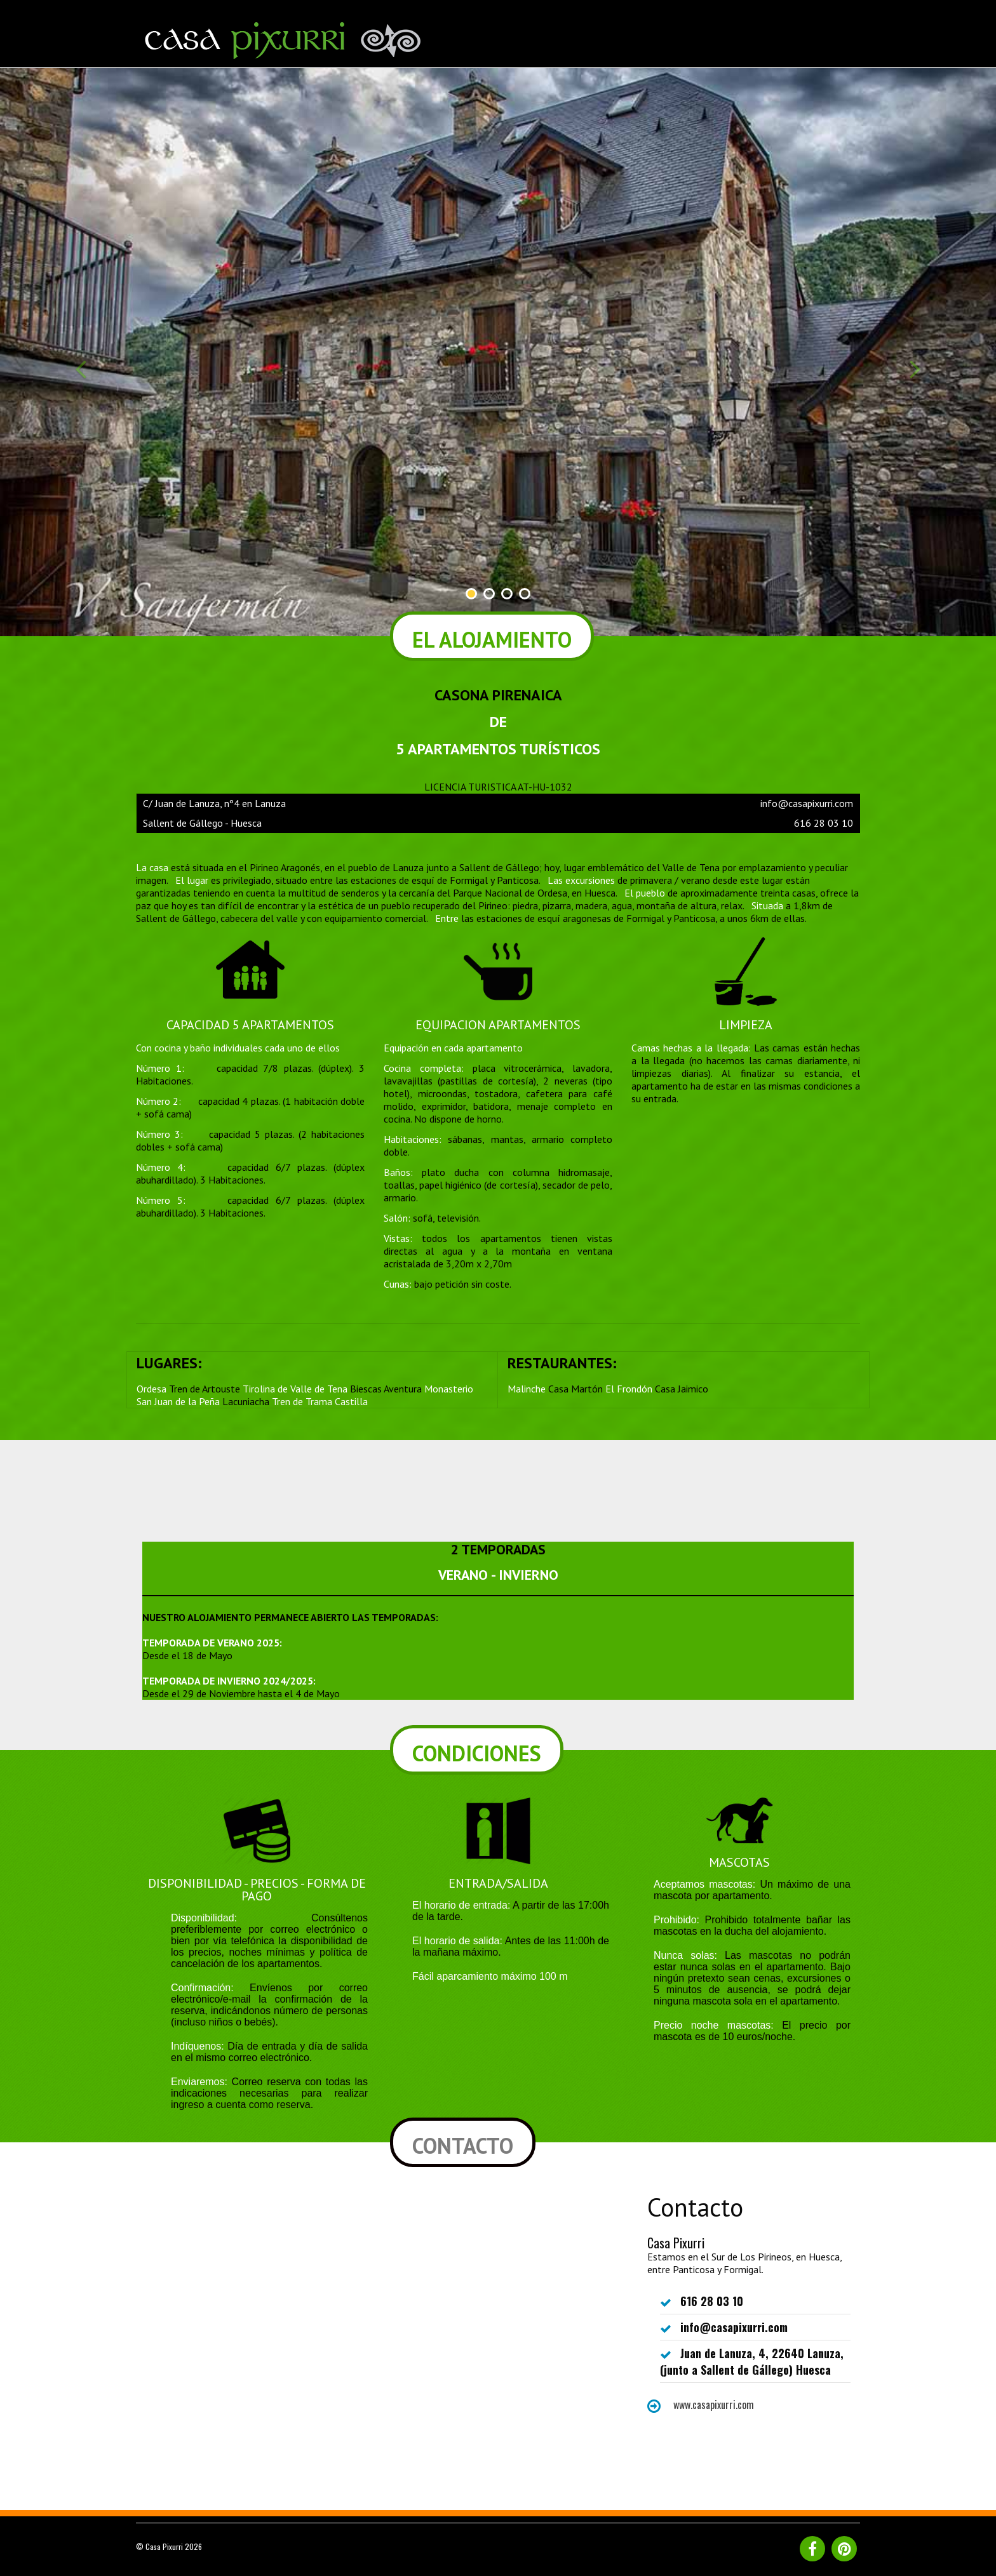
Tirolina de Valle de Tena (295, 1388)
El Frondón (628, 1388)
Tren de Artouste (204, 1388)
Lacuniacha (245, 1401)
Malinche (527, 1388)
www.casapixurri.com (700, 2405)
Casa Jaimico (681, 1388)
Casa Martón (575, 1388)
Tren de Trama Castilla (320, 1401)
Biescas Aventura (386, 1388)
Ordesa (151, 1388)
